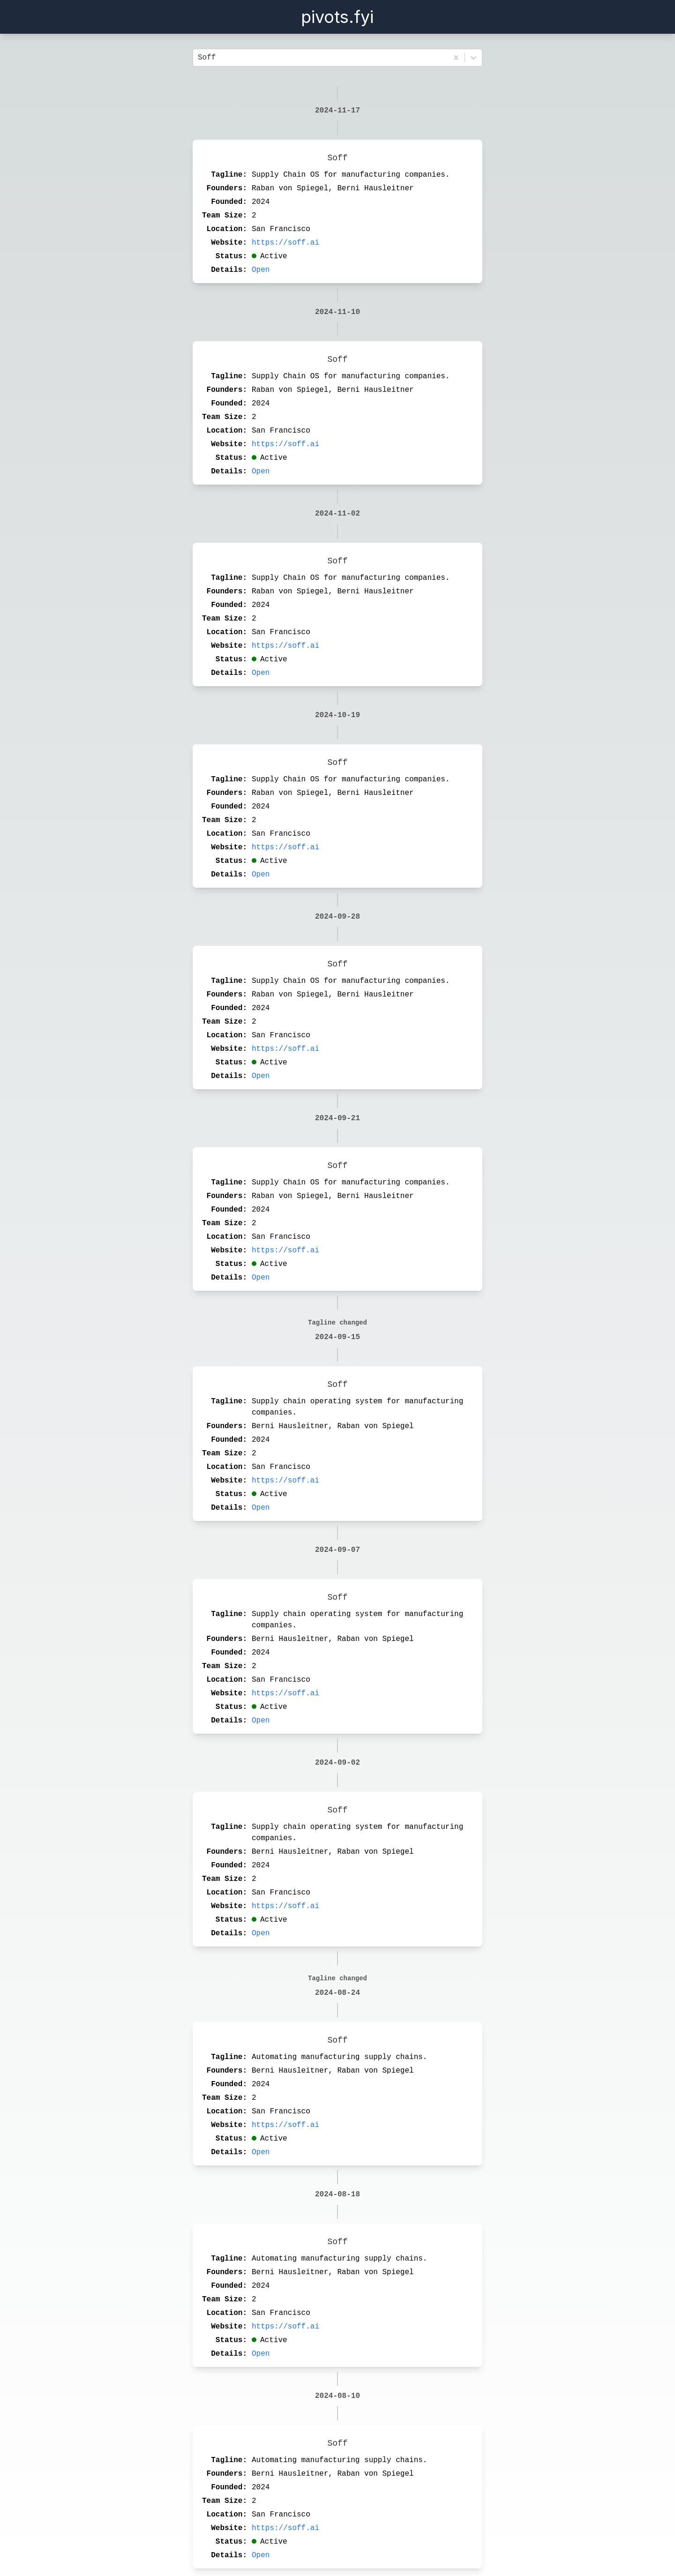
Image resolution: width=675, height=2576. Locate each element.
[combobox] (200, 57)
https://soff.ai (285, 243)
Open (261, 270)
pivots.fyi (337, 16)
